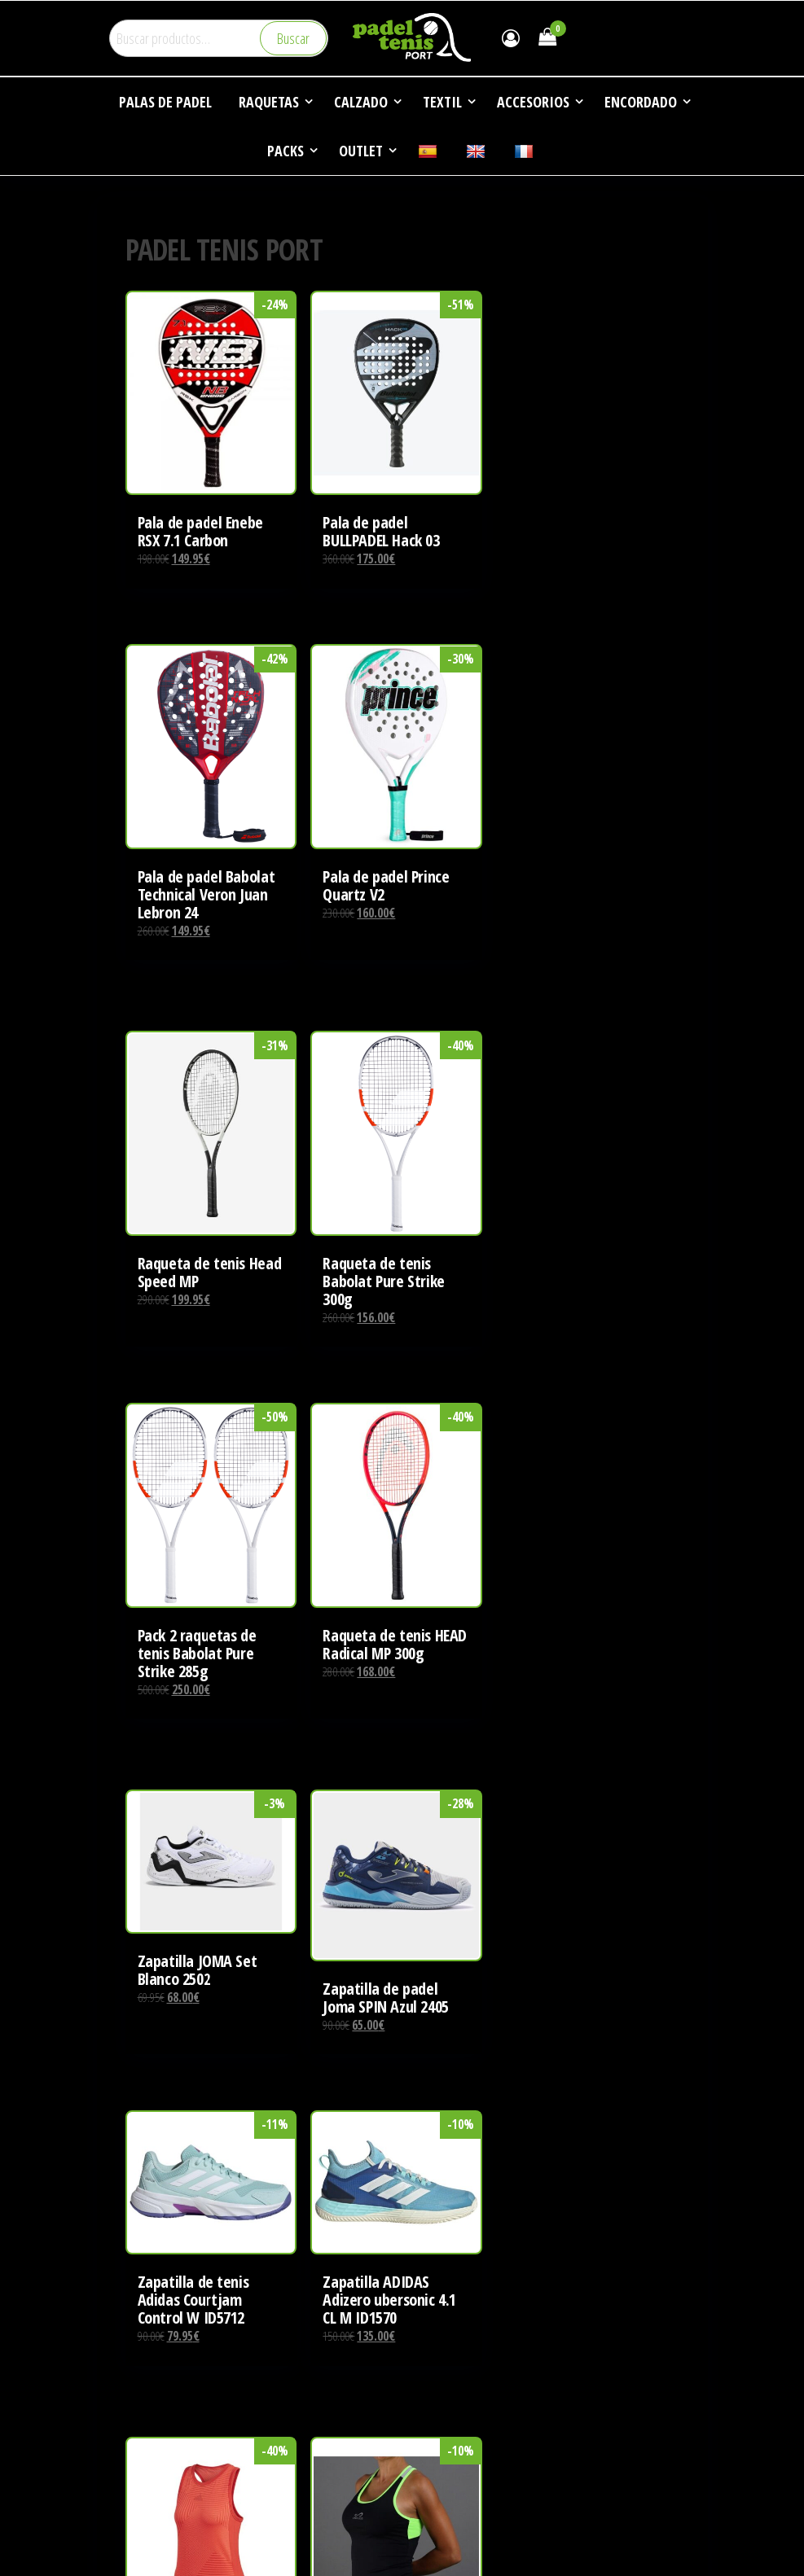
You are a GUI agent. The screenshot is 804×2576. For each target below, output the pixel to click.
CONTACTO (148, 2421)
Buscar (293, 38)
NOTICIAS (143, 2359)
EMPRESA (144, 2297)
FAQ (130, 2390)
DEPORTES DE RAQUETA (177, 2328)
